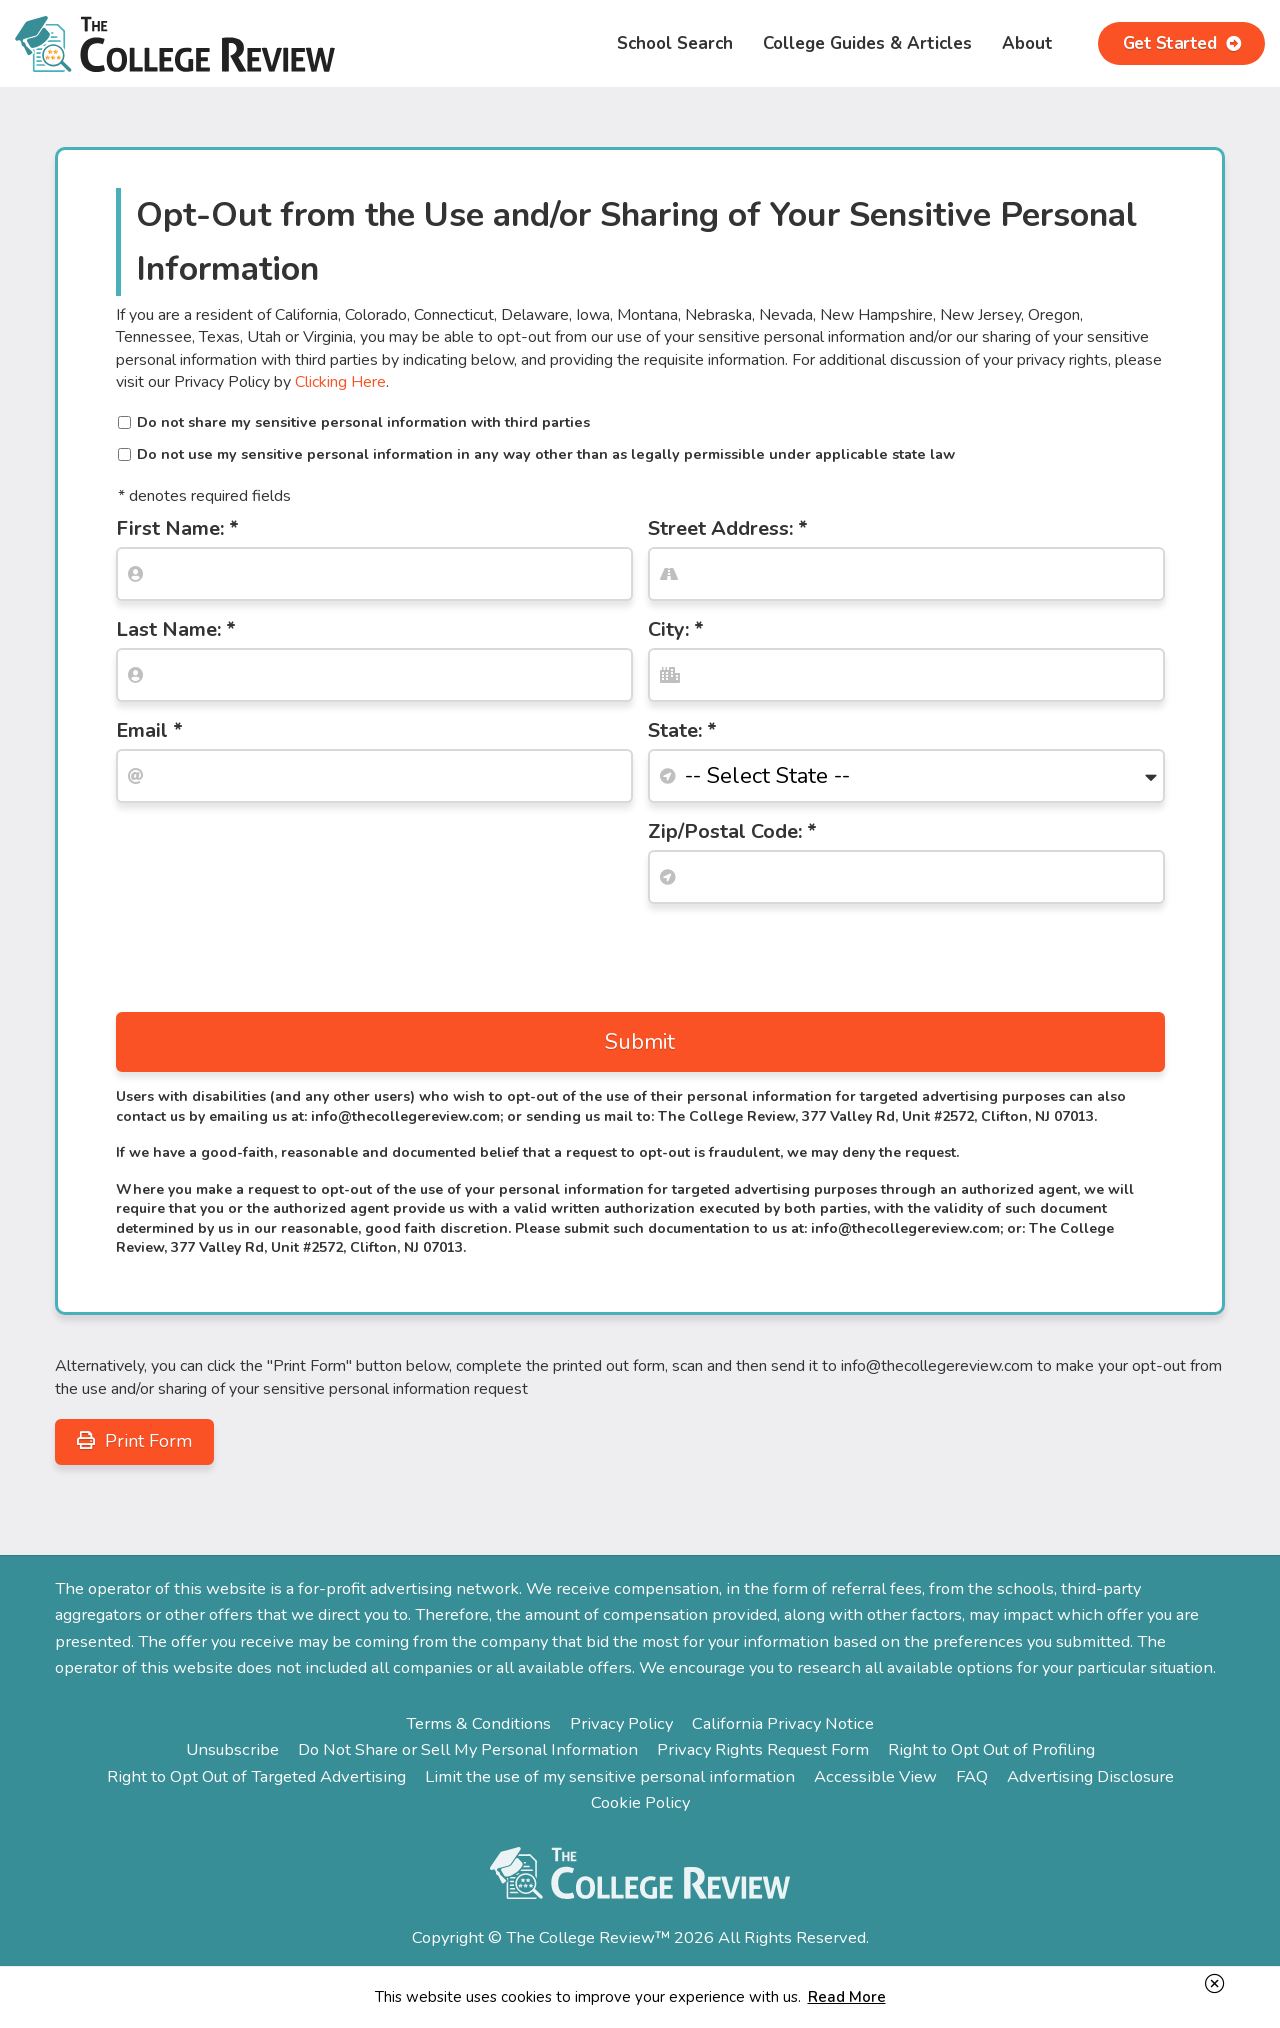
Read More (847, 1997)
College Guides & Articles (867, 43)
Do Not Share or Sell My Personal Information (468, 1744)
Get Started (1182, 43)
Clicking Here (340, 382)
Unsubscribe (232, 1744)
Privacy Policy (621, 1718)
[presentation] (268, 953)
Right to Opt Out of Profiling (991, 1744)
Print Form (134, 1436)
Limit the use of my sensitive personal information (610, 1771)
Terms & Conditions (478, 1718)
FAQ (972, 1771)
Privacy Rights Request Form (763, 1744)
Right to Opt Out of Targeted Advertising (256, 1771)
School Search (675, 43)
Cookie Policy (640, 1797)
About (1027, 43)
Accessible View (875, 1771)
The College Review (175, 43)
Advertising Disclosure (1090, 1771)
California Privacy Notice (783, 1718)
